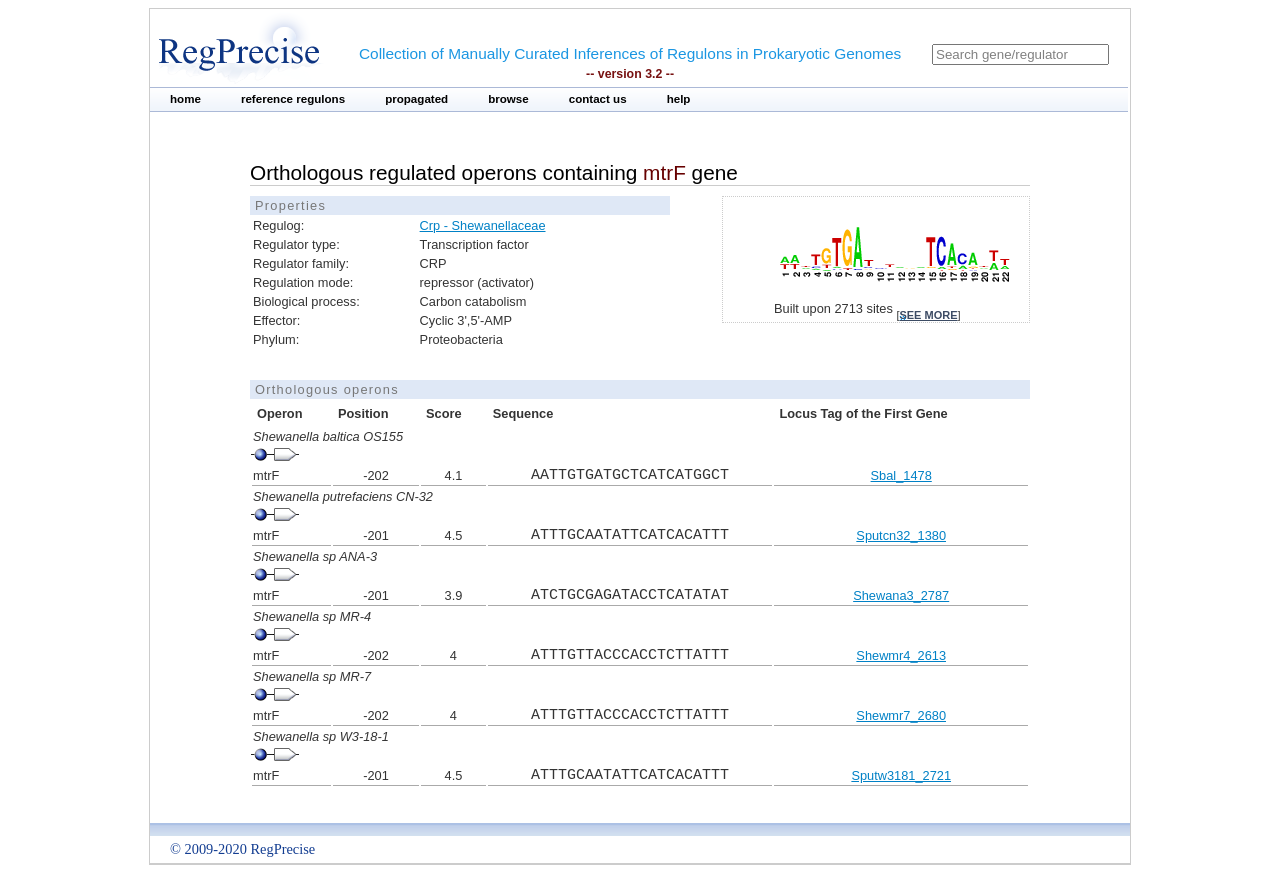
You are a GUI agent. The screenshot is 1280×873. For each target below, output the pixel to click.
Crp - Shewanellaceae (483, 225)
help (679, 99)
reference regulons (293, 99)
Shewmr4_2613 (901, 655)
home (185, 99)
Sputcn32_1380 (901, 535)
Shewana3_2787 (901, 595)
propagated (416, 99)
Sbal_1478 (901, 475)
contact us (598, 99)
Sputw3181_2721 (901, 775)
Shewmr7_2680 (901, 715)
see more (928, 315)
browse (508, 99)
